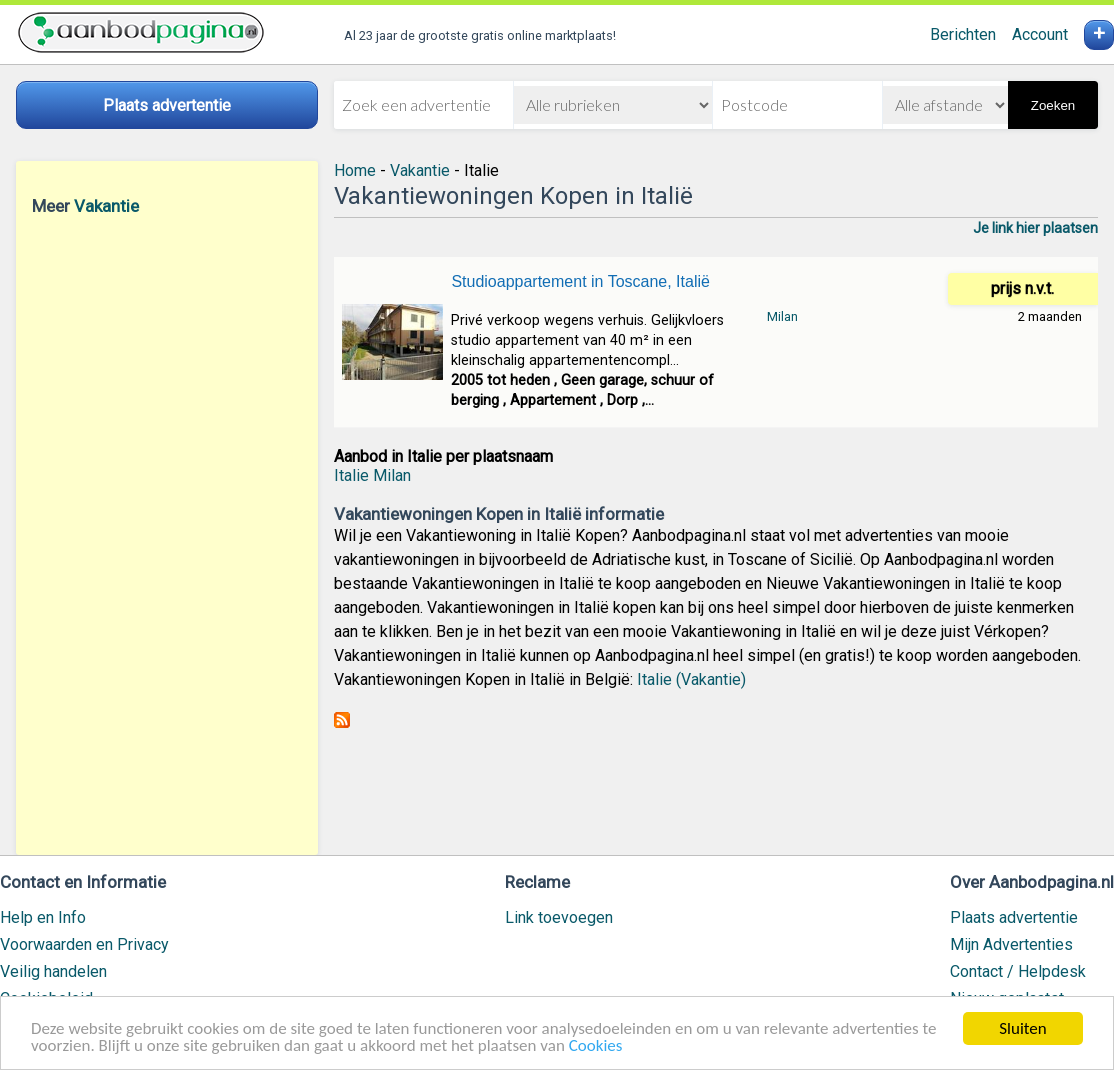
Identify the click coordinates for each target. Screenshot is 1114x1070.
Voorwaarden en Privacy (84, 944)
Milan (782, 316)
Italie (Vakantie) (691, 679)
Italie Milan (372, 475)
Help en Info (43, 917)
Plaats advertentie (1014, 917)
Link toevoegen (559, 917)
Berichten (963, 34)
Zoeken (1053, 105)
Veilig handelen (53, 971)
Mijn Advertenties (1011, 944)
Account (1040, 34)
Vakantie (106, 206)
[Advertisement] (167, 535)
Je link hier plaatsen (1035, 228)
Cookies (596, 1046)
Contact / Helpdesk (1018, 971)
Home (355, 170)
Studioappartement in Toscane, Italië (580, 281)
